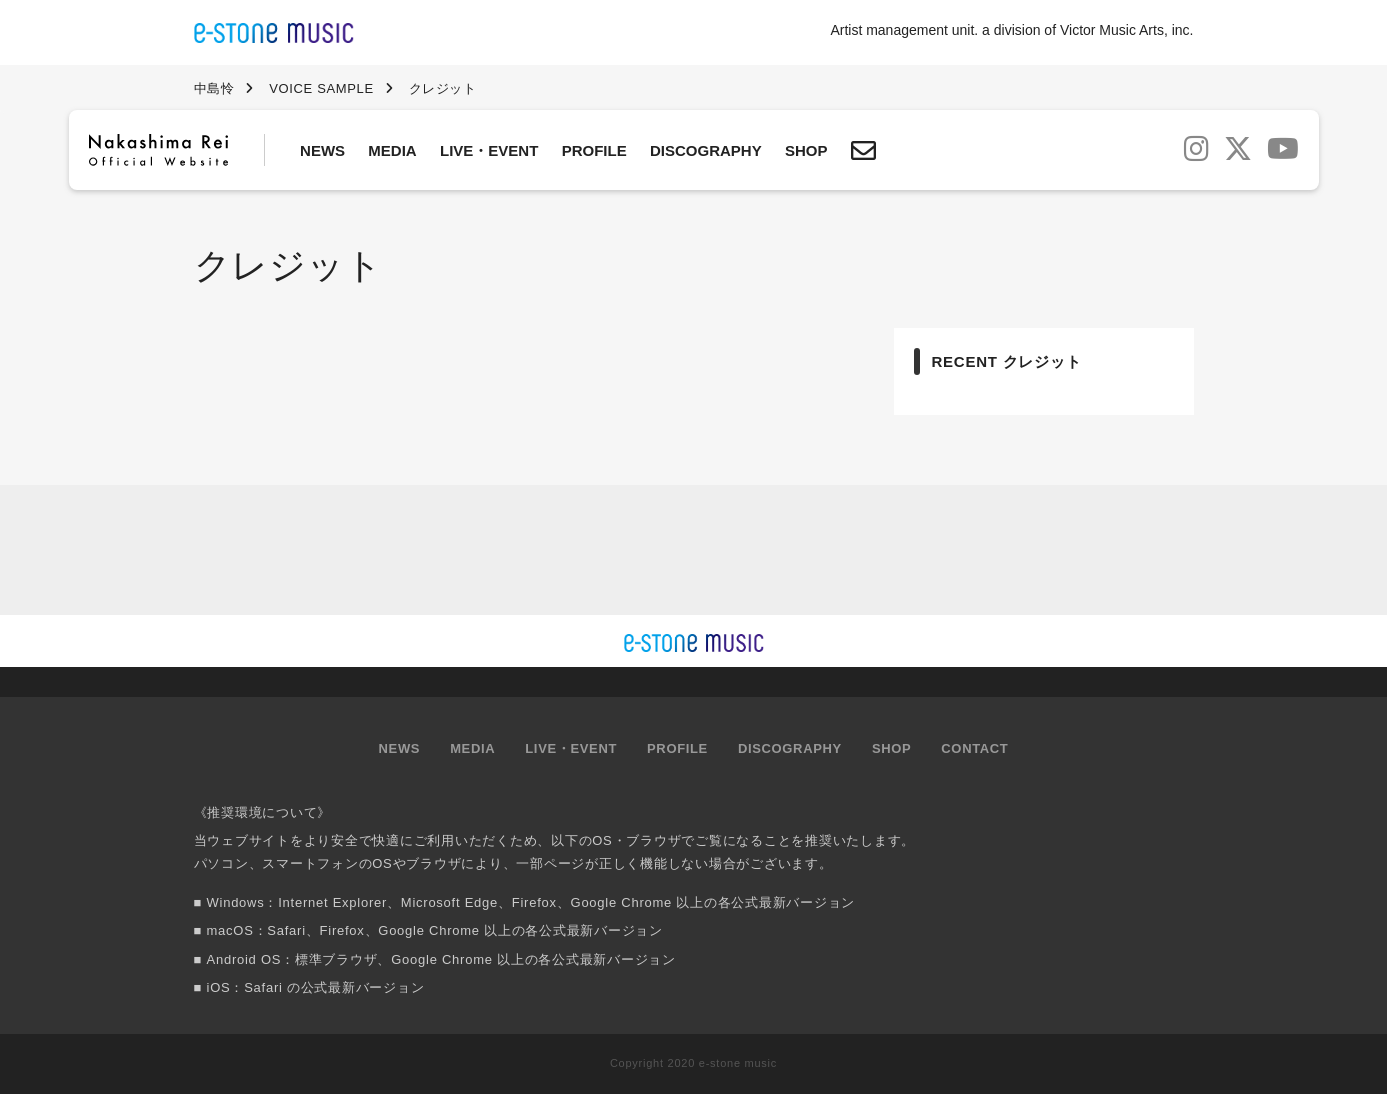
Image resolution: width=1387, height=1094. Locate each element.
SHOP (806, 150)
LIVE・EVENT (489, 150)
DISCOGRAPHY (706, 150)
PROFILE (594, 150)
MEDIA (392, 150)
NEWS (322, 150)
